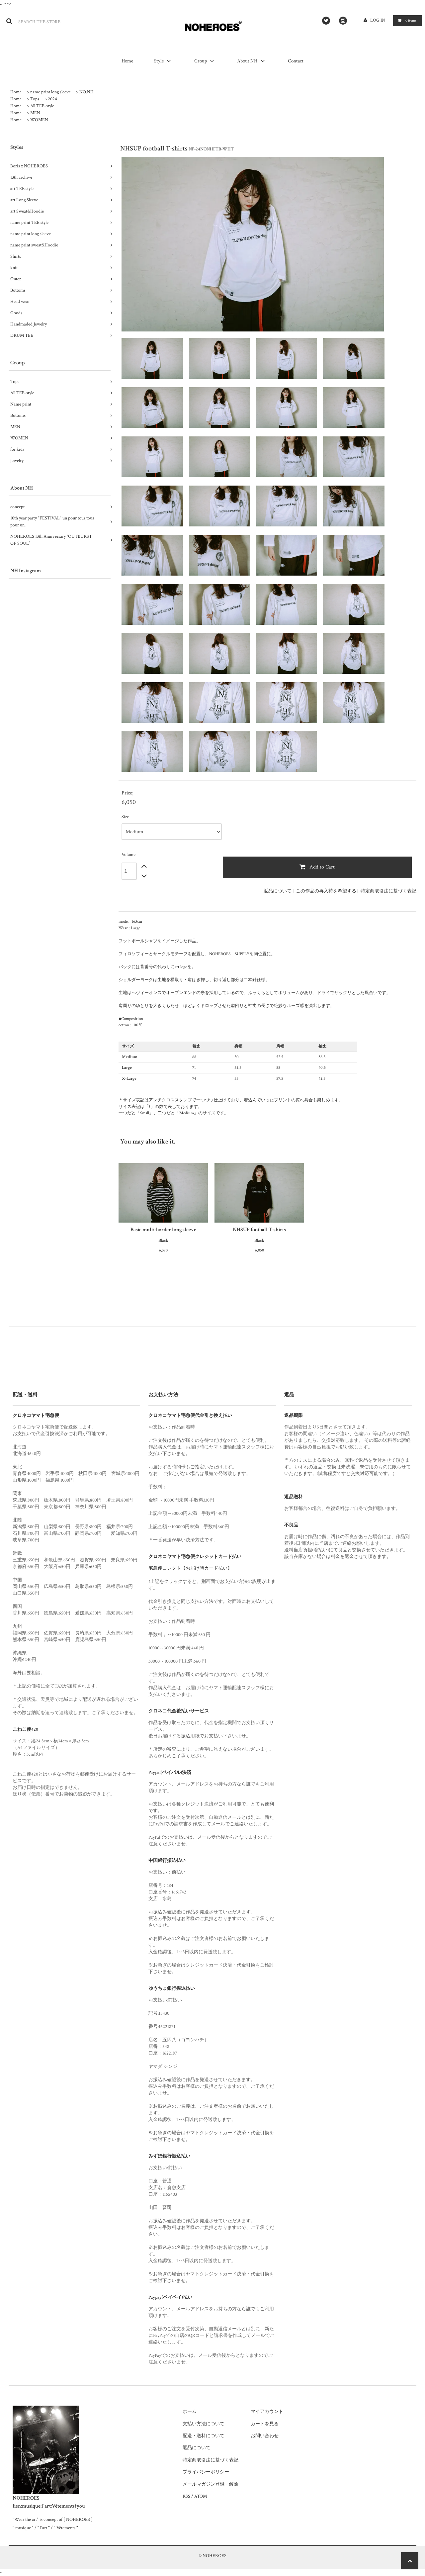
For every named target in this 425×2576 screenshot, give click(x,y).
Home (128, 61)
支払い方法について (203, 2424)
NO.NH (86, 92)
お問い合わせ (265, 2436)
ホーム (190, 2412)
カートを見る (265, 2424)
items (405, 20)
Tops (34, 99)
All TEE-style (42, 106)
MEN (35, 113)
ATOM (200, 2496)
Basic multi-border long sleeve (163, 1229)
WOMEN (39, 120)
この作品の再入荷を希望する (326, 891)
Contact (295, 61)
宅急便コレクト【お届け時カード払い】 (190, 1568)
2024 (52, 99)
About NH (252, 61)
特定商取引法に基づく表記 (388, 891)
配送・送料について (203, 2436)
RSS (186, 2496)
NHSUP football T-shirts (259, 1229)
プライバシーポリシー (206, 2472)
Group (205, 61)
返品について (278, 891)
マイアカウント (267, 2412)
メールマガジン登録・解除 (210, 2484)
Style (163, 61)
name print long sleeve (50, 92)
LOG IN (378, 20)
